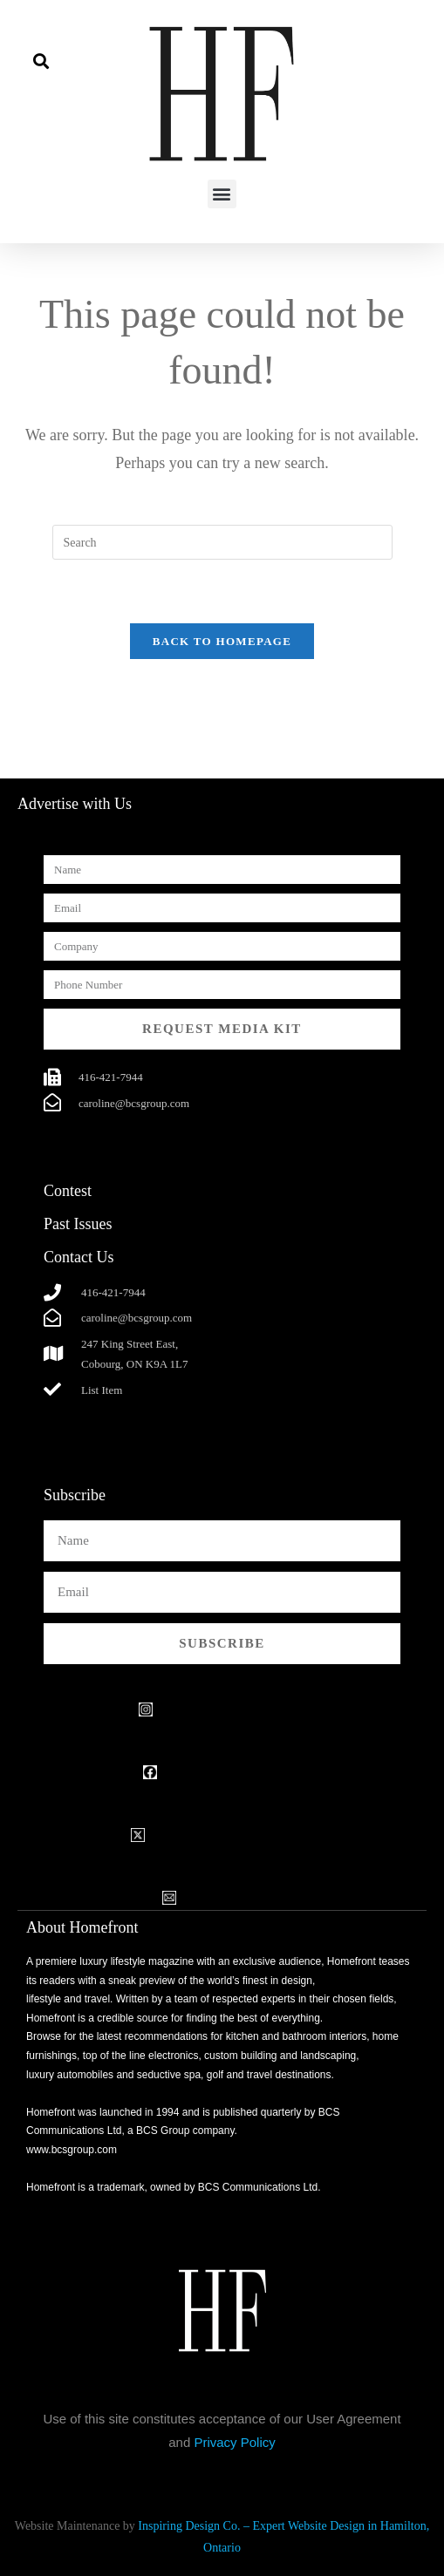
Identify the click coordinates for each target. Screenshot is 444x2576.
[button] (40, 60)
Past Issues (78, 1224)
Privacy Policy (234, 2442)
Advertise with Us (74, 803)
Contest (68, 1191)
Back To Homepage (222, 641)
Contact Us (79, 1257)
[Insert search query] (222, 542)
